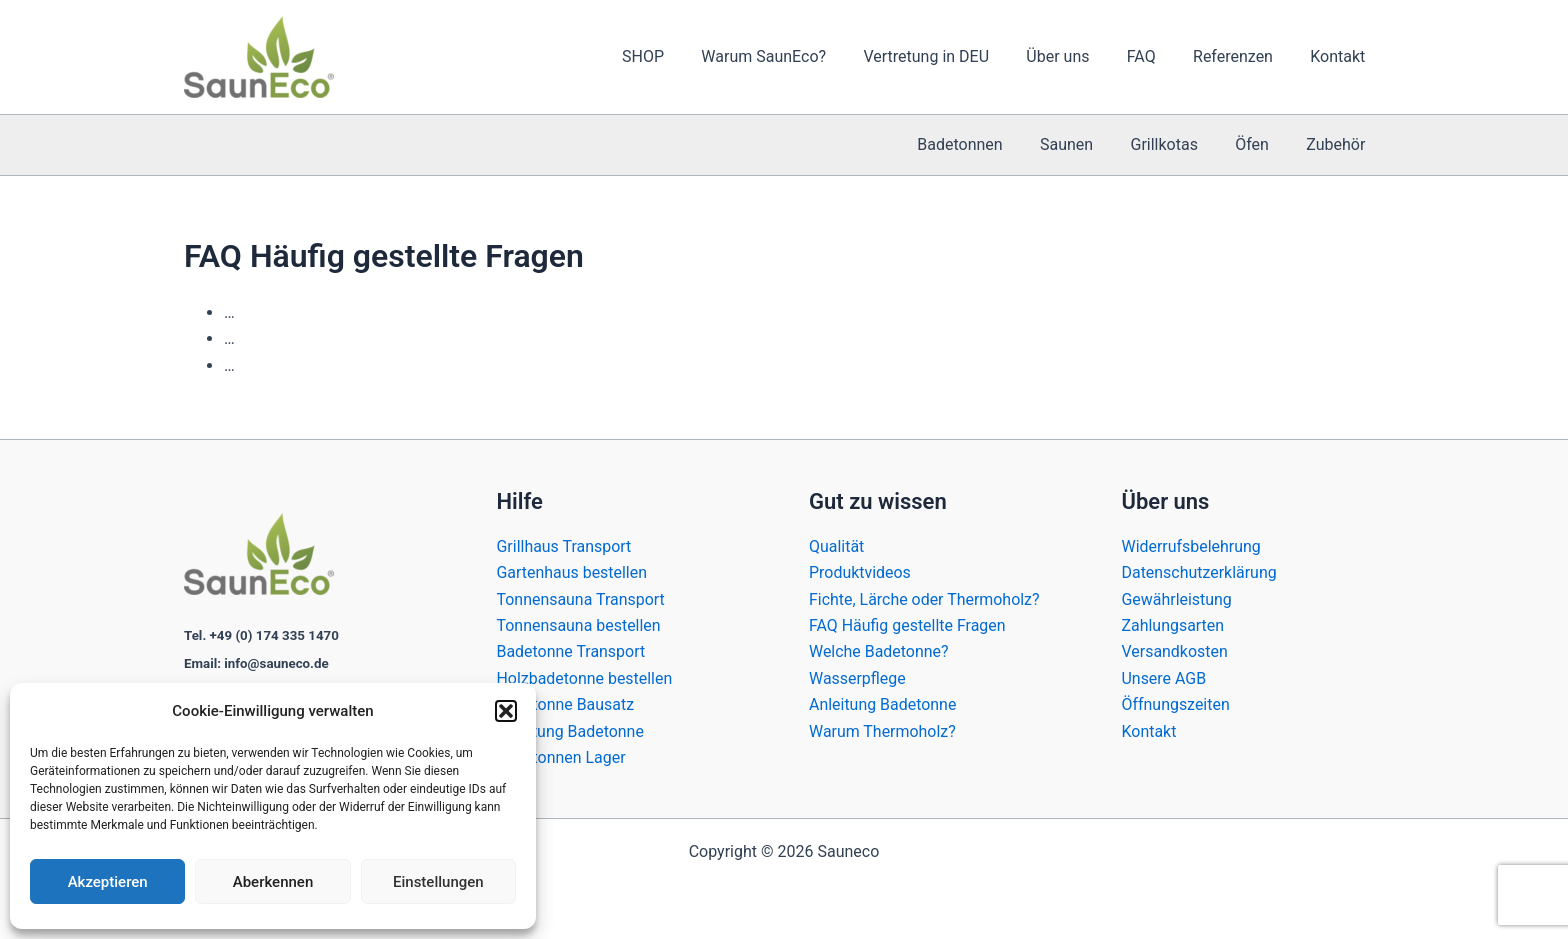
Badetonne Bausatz (566, 704)
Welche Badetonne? (879, 651)
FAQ (1154, 56)
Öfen (1260, 144)
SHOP (678, 56)
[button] (506, 711)
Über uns (1076, 56)
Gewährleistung (1177, 599)
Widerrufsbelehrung (1192, 546)
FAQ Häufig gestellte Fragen (907, 625)
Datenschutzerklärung (1200, 572)
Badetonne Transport (571, 651)
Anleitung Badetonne (571, 731)
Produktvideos (860, 572)
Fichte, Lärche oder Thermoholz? (924, 599)
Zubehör (1338, 144)
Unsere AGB (1164, 678)
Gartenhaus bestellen (572, 572)
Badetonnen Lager (562, 757)
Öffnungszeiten (1176, 704)
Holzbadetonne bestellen (585, 678)
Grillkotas (1177, 144)
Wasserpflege (857, 678)
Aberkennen (273, 882)
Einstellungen (438, 882)
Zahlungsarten (1173, 625)
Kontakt (1340, 56)
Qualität (836, 546)
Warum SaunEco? (793, 56)
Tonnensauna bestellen (579, 625)
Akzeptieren (108, 882)
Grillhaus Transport (564, 546)
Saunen (1085, 144)
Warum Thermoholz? (882, 731)
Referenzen (1241, 56)
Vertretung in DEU (950, 56)
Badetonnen (983, 144)
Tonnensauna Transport (581, 599)
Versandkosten (1175, 651)
